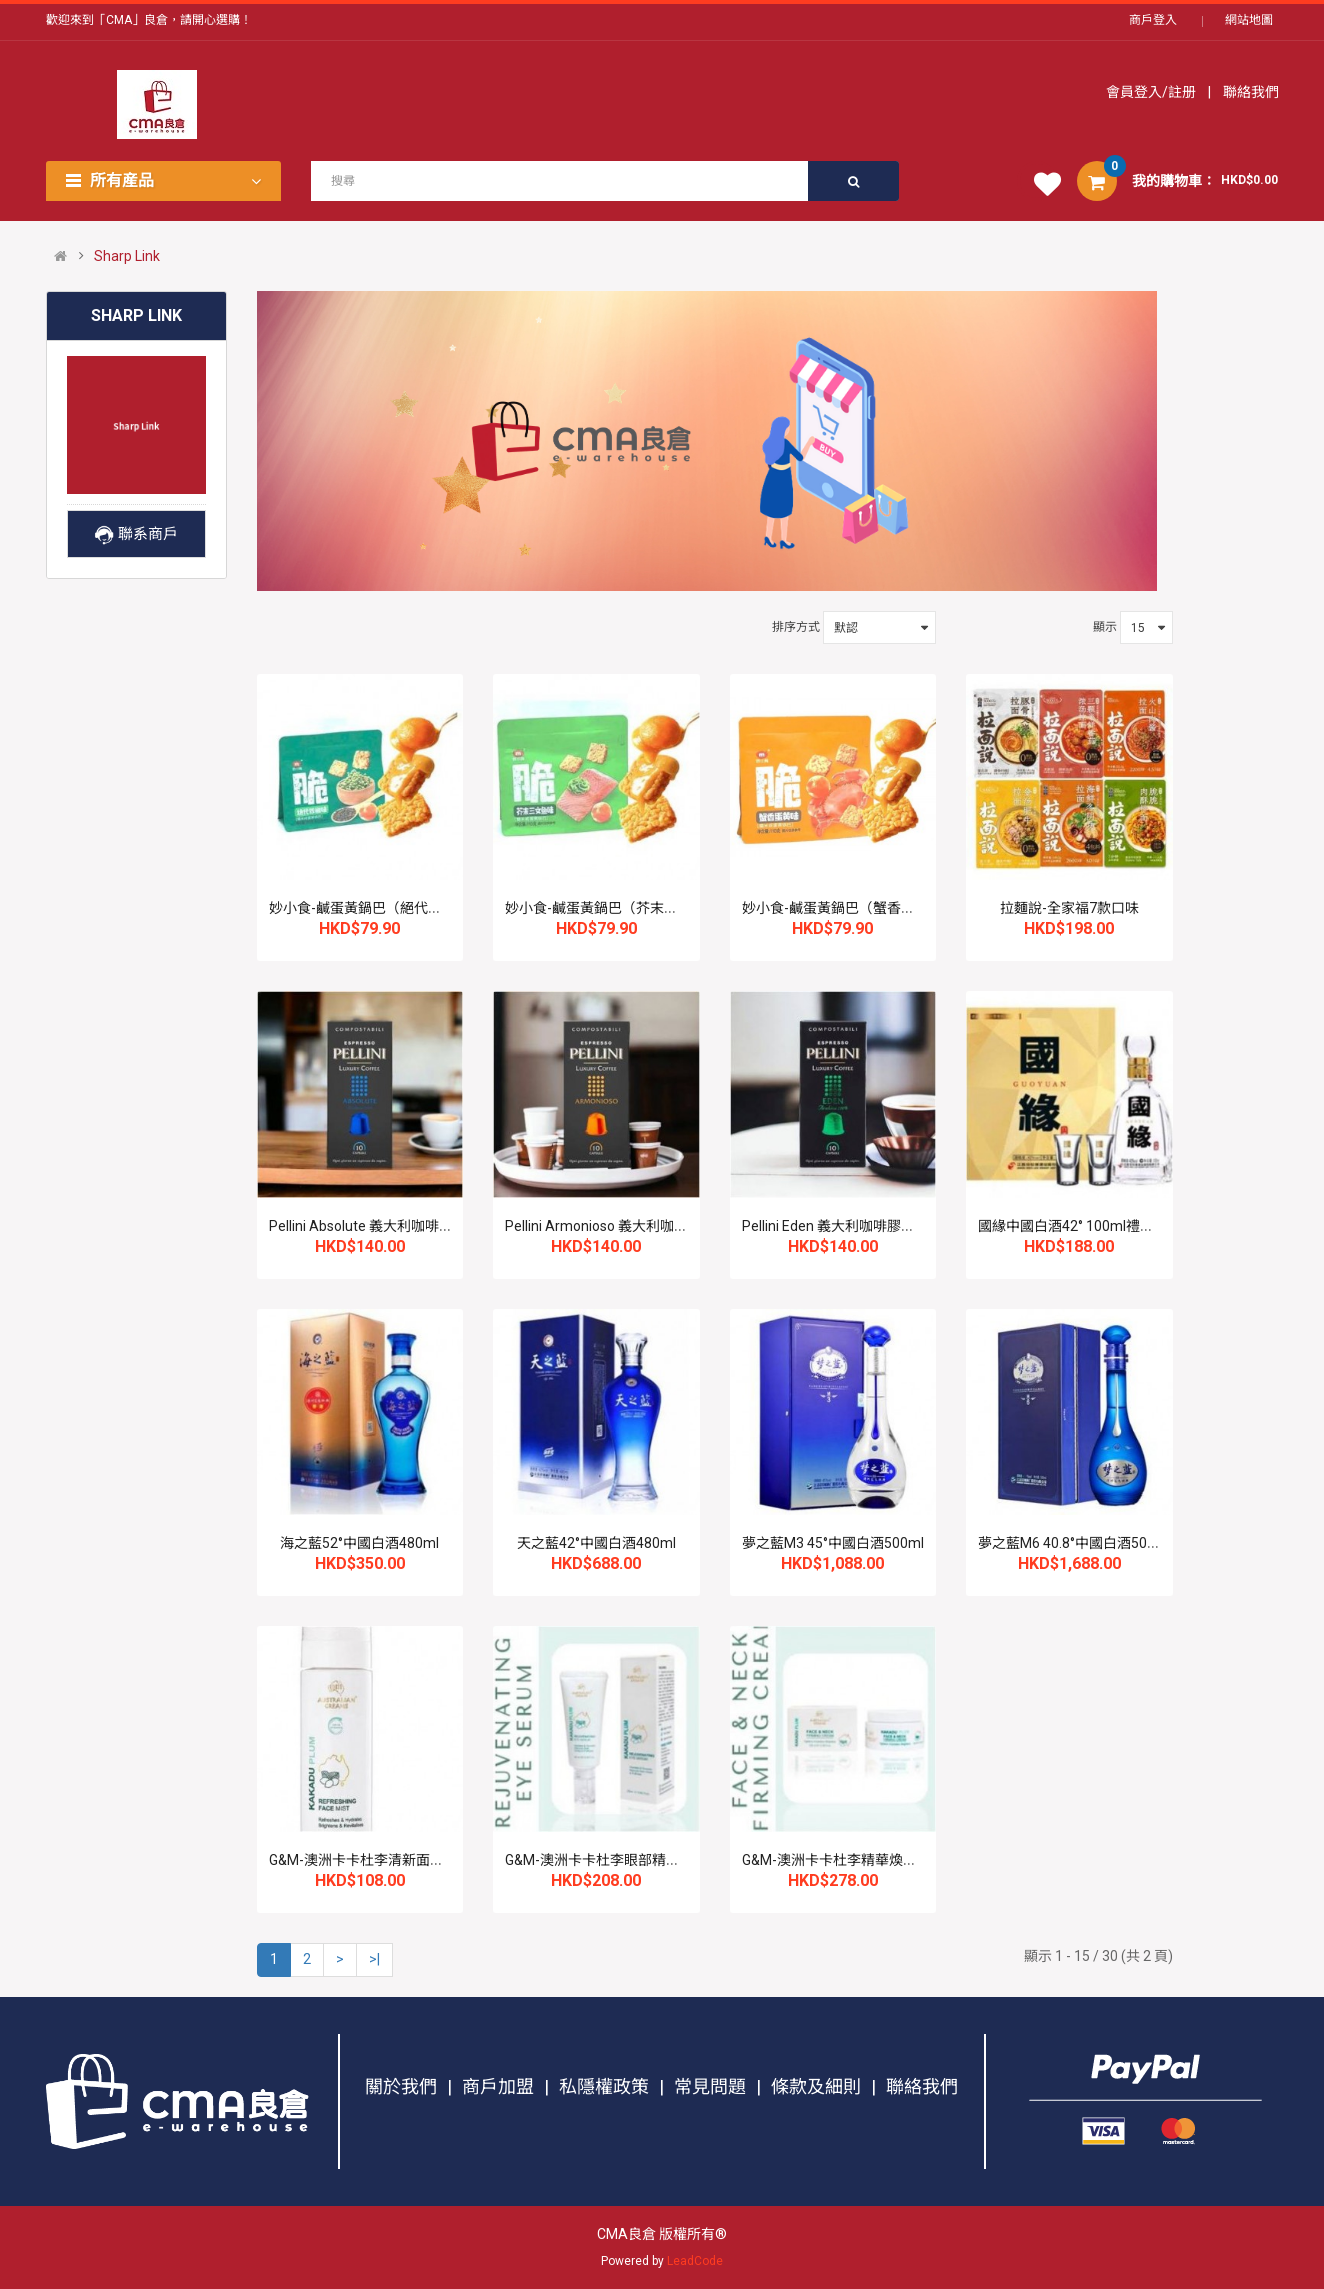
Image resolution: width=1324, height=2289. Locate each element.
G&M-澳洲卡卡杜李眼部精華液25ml (615, 1860)
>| (374, 1959)
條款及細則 (816, 2086)
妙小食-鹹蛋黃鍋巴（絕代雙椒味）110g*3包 (407, 908)
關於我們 (401, 2086)
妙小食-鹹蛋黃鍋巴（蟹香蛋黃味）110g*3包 (880, 908)
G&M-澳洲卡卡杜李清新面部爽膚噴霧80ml (400, 1860)
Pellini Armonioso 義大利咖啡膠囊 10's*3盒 (639, 1226)
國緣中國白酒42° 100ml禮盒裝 (1073, 1226)
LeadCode (695, 2261)
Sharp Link (127, 256)
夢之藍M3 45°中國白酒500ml (833, 1543)
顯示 (1105, 627)
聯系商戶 (136, 534)
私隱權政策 (604, 2086)
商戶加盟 (498, 2086)
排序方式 (796, 627)
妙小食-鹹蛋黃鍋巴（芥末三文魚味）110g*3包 (650, 908)
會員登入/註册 (1152, 92)
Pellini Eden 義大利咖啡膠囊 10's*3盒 (857, 1226)
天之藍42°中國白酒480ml (596, 1543)
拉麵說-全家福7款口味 (1069, 908)
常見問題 (710, 2086)
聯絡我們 (1249, 92)
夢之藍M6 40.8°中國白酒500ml (1074, 1543)
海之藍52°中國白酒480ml (359, 1543)
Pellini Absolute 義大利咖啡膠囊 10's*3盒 (397, 1226)
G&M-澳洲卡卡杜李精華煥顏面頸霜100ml (870, 1860)
